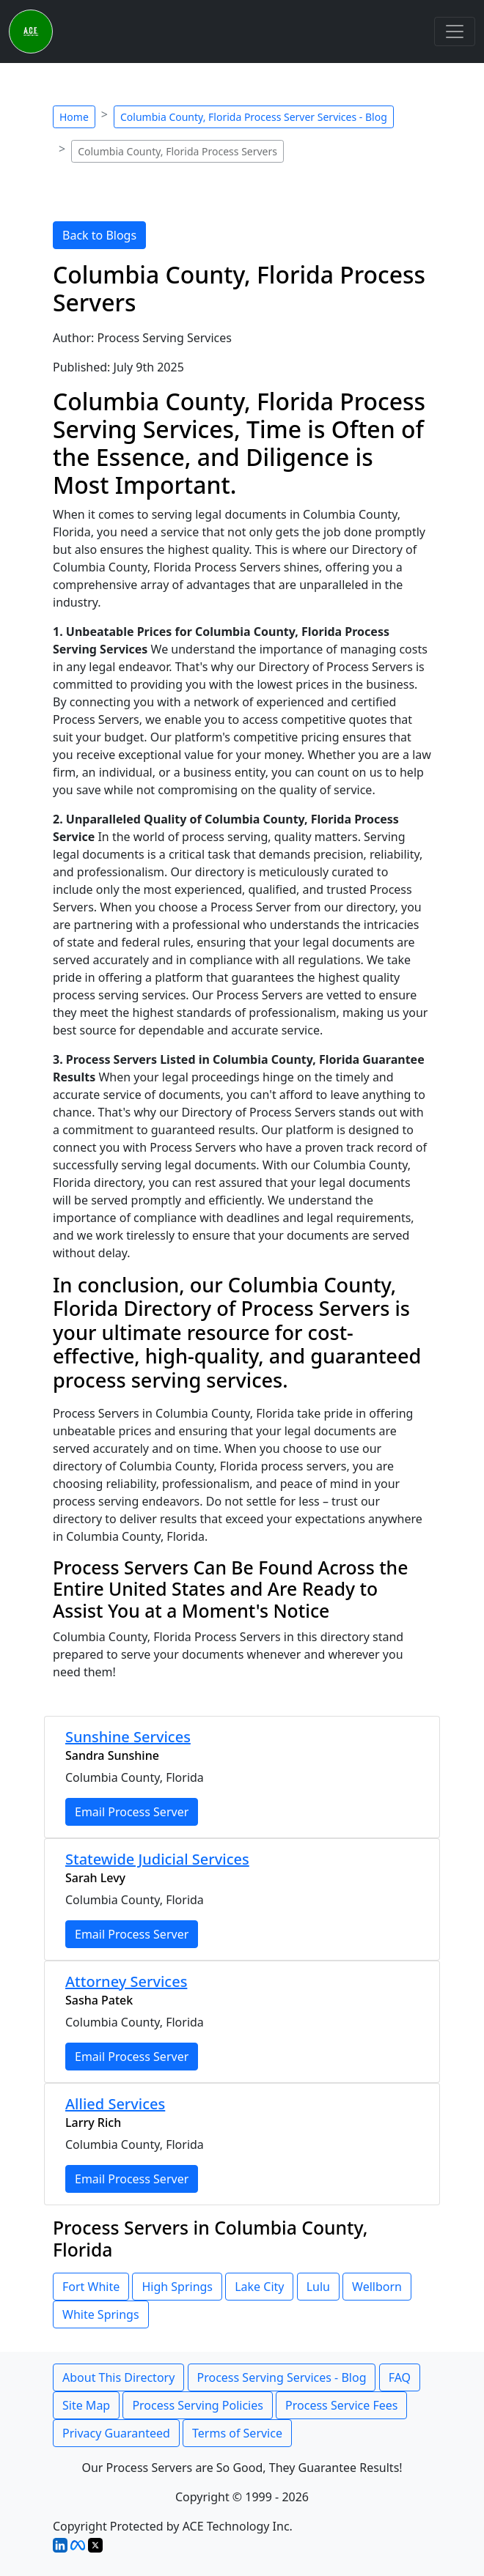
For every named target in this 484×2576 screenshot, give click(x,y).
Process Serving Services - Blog (282, 2377)
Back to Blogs (99, 235)
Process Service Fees (341, 2405)
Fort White (91, 2287)
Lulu (318, 2287)
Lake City (259, 2287)
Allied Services (115, 2104)
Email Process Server (131, 1812)
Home (74, 117)
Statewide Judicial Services (157, 1859)
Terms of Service (237, 2433)
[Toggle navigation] (454, 31)
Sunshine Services (128, 1737)
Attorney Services (126, 1981)
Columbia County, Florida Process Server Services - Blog (253, 117)
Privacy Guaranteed (116, 2433)
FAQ (400, 2377)
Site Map (86, 2405)
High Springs (177, 2287)
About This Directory (118, 2377)
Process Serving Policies (197, 2405)
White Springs (100, 2314)
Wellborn (377, 2287)
